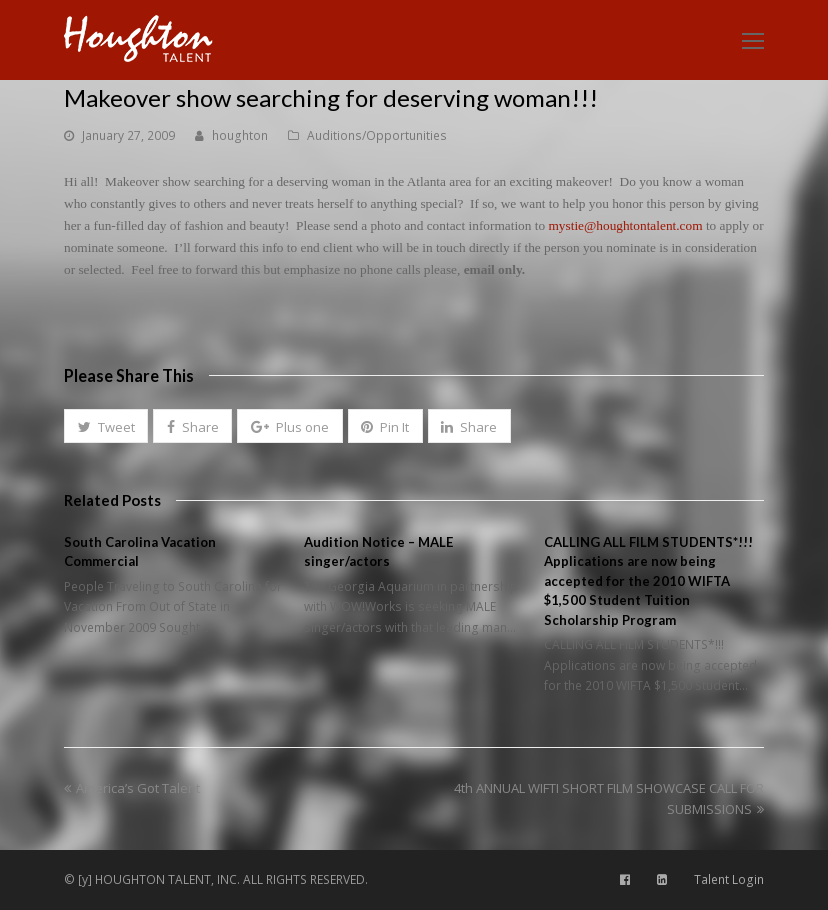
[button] (106, 426)
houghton (240, 135)
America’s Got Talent (132, 788)
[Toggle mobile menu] (753, 40)
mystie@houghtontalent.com (625, 225)
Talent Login (729, 879)
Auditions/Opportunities (377, 135)
